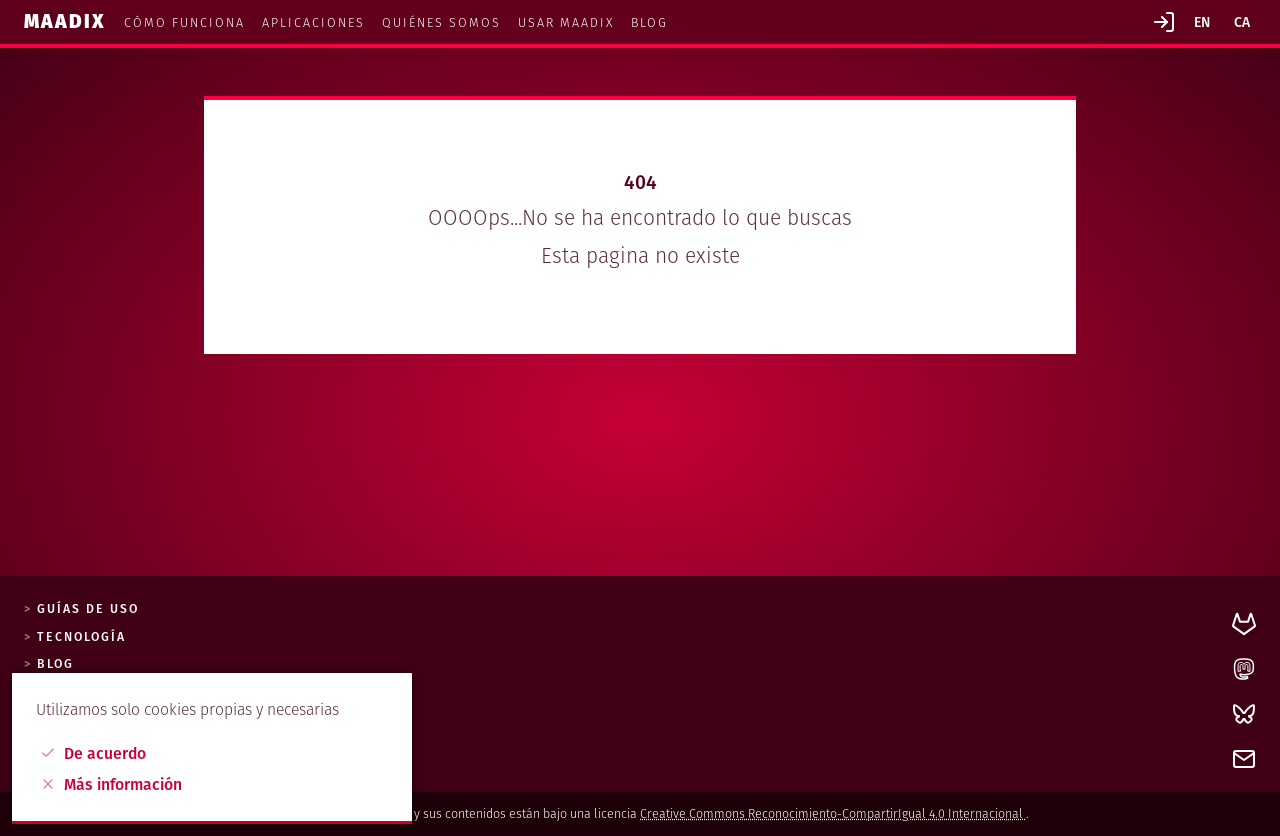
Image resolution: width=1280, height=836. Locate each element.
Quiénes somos (441, 22)
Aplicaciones (313, 22)
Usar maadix (566, 22)
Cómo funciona (184, 22)
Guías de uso (88, 609)
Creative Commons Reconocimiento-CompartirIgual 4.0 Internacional (833, 813)
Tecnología (81, 637)
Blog (649, 22)
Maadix (68, 21)
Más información (111, 784)
